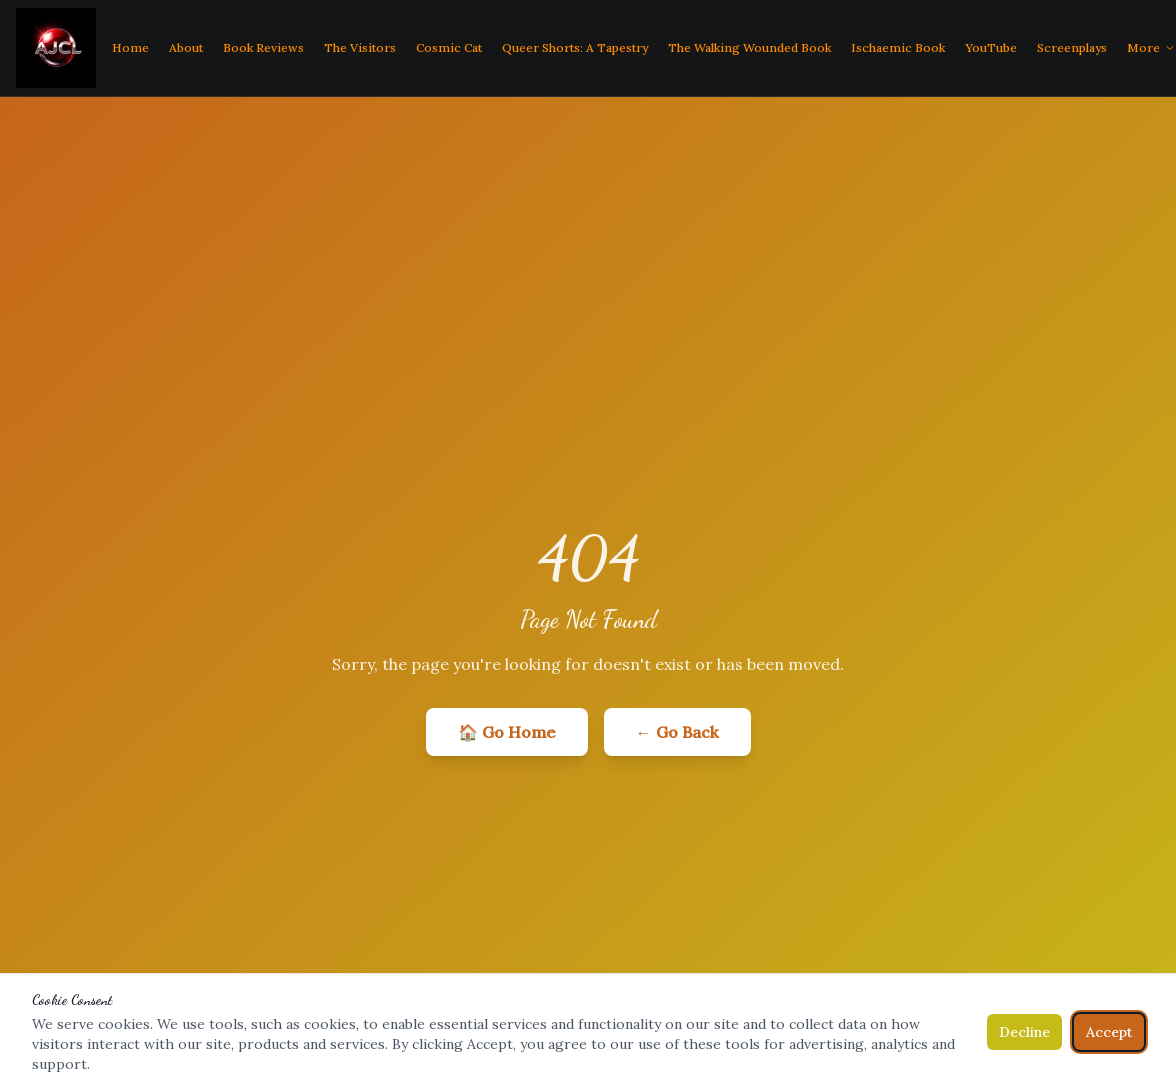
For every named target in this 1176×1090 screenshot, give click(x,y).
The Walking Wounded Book (749, 47)
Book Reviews (263, 47)
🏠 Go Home (507, 732)
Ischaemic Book (898, 47)
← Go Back (677, 732)
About (186, 47)
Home (130, 47)
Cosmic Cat (449, 47)
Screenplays (1072, 47)
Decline (1024, 1032)
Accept (1109, 1032)
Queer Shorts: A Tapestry (575, 47)
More (1151, 47)
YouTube (991, 47)
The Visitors (360, 47)
